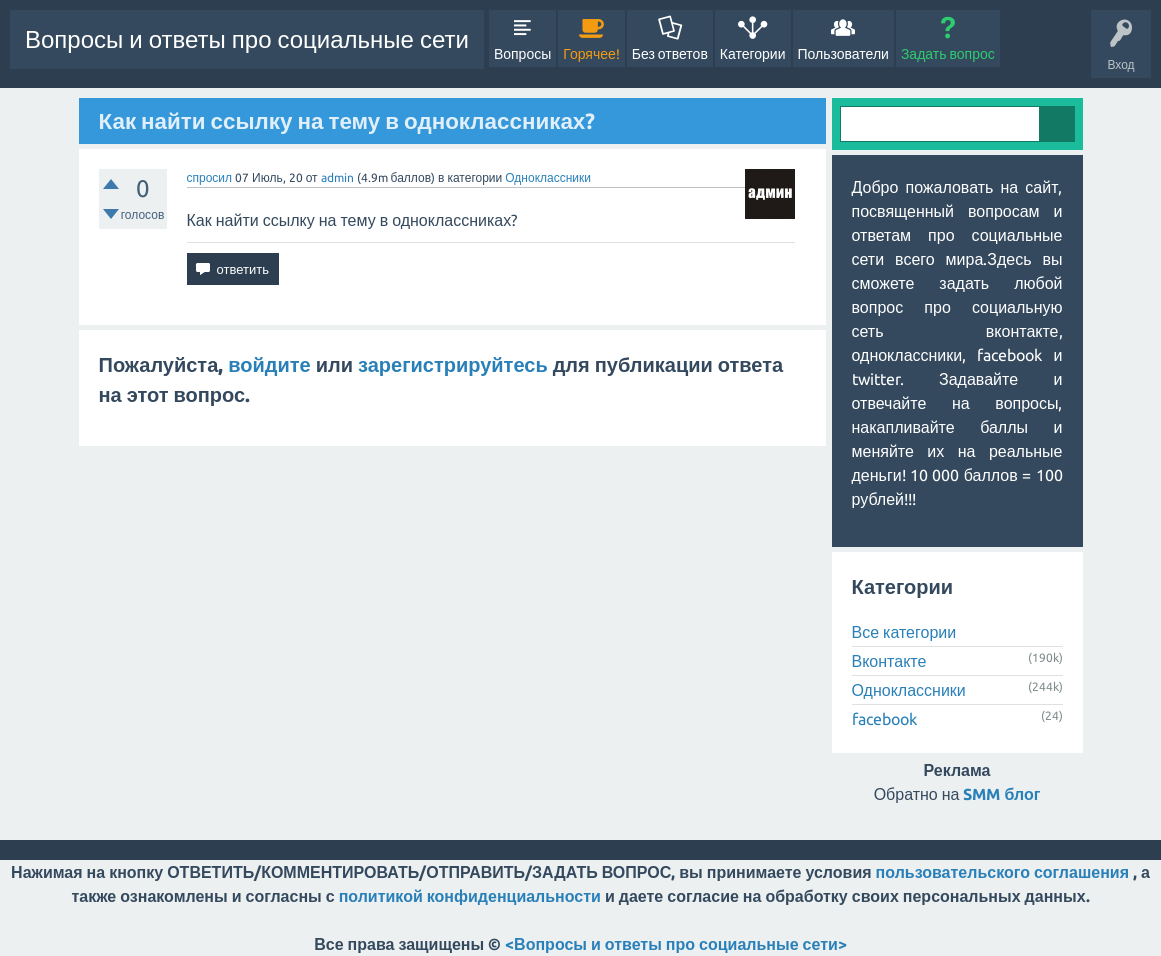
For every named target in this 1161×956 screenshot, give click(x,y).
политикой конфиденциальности (470, 896)
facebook (884, 719)
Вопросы (522, 54)
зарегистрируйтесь (453, 364)
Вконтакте (889, 661)
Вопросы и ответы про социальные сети (247, 39)
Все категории (904, 632)
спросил (210, 177)
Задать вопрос (948, 54)
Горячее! (591, 54)
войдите (269, 364)
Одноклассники (548, 177)
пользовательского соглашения (1002, 872)
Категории (753, 54)
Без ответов (670, 54)
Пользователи (843, 54)
